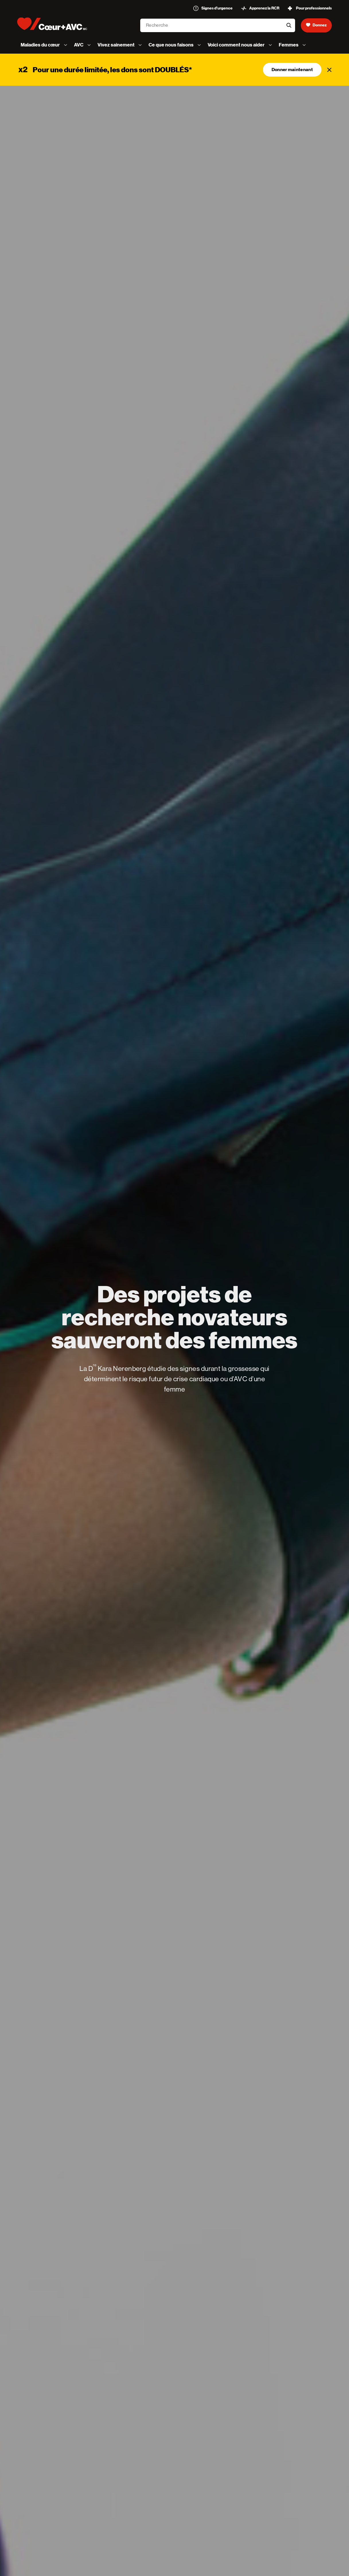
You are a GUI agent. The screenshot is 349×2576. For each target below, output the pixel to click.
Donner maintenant (292, 70)
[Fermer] (329, 69)
